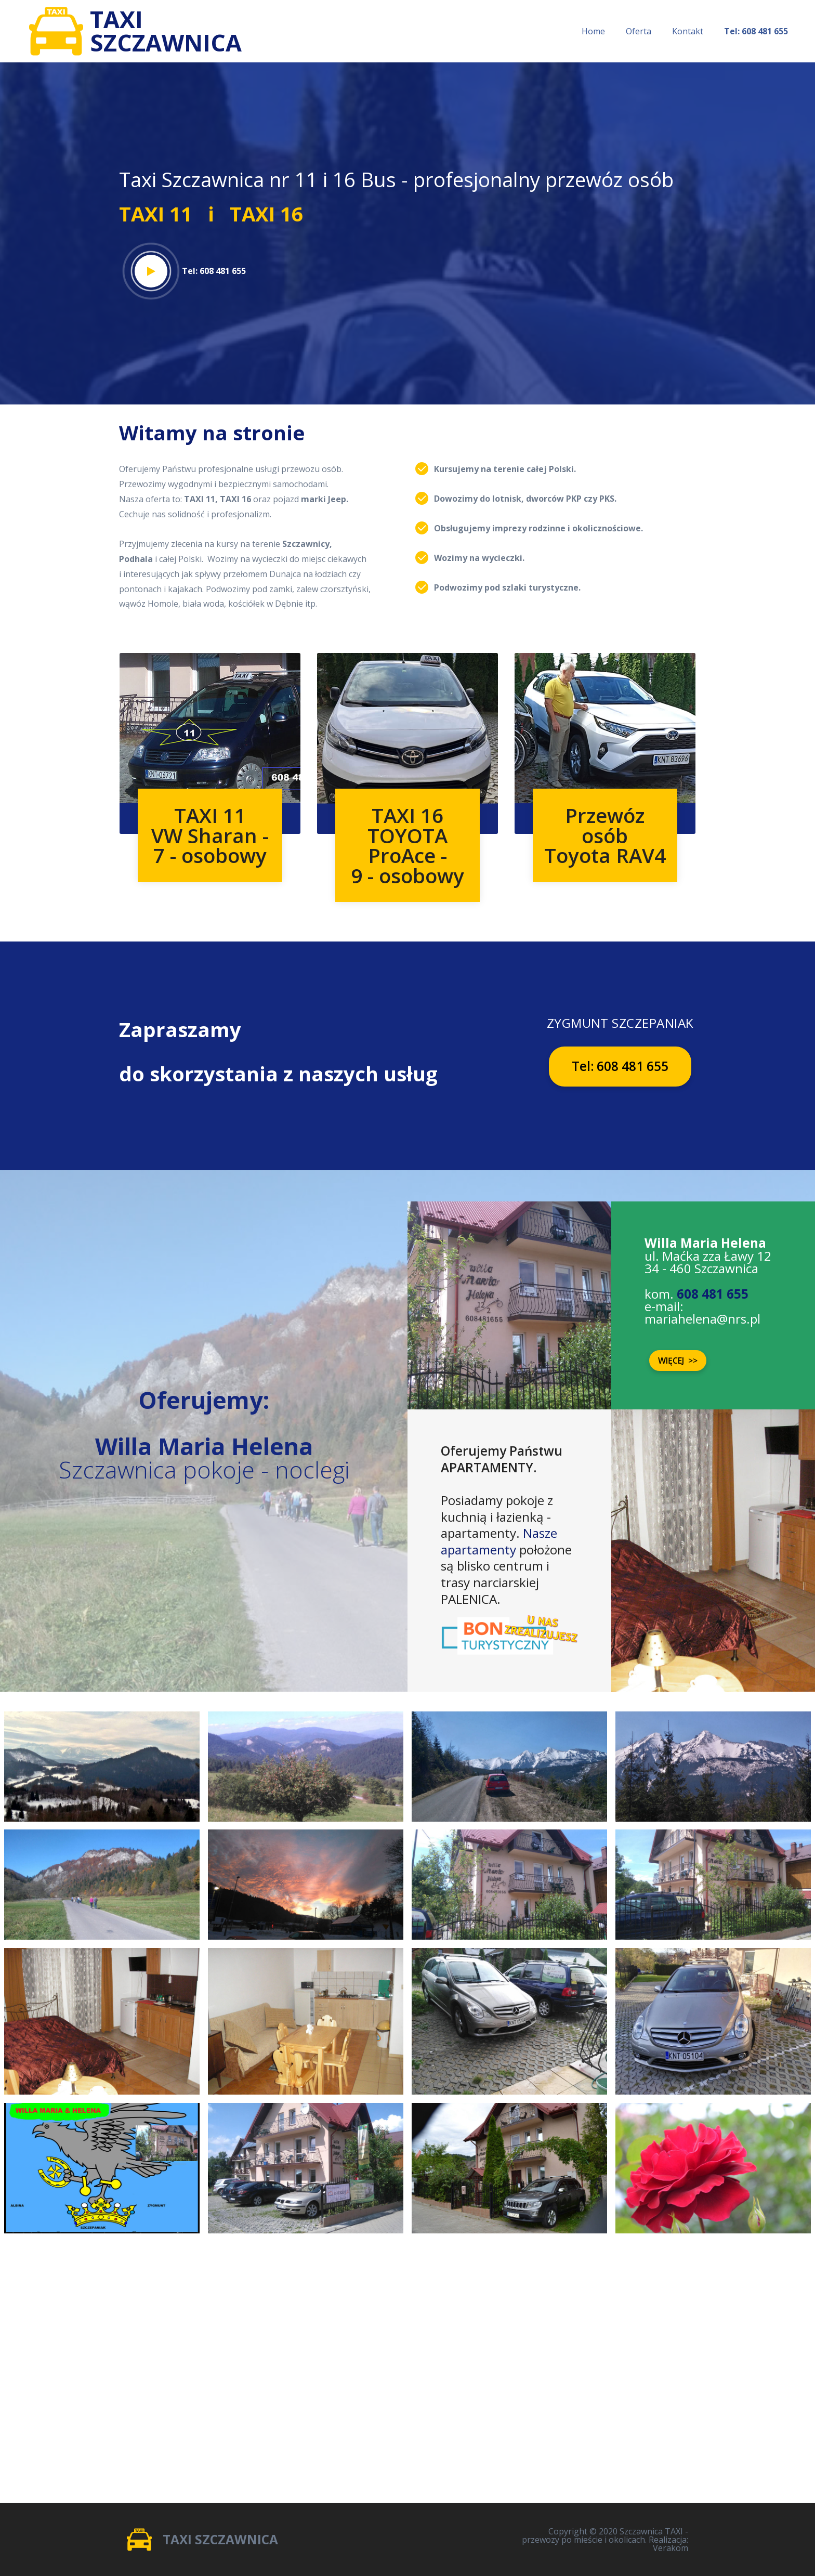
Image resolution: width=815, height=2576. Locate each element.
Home (593, 31)
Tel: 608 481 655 (620, 1066)
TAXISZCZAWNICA (169, 31)
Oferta (638, 31)
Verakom (670, 2548)
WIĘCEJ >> (678, 1360)
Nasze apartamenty (499, 1541)
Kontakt (687, 31)
